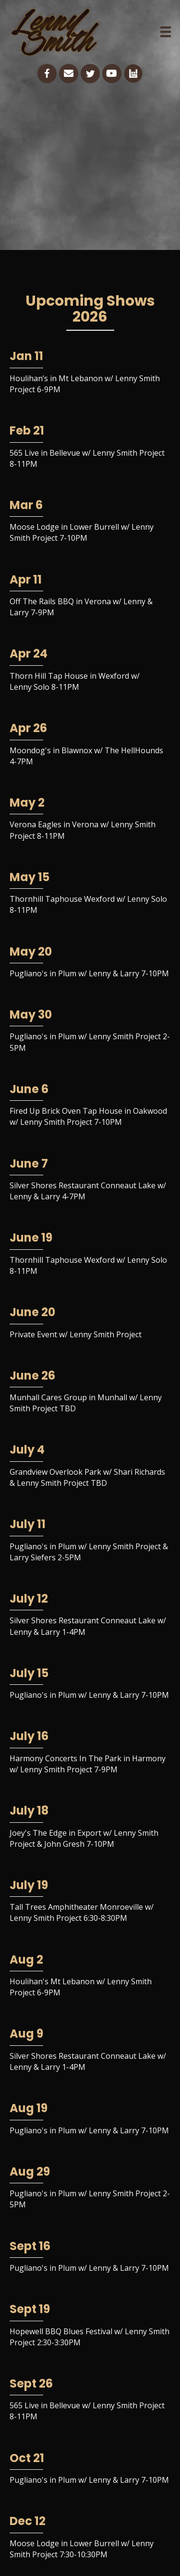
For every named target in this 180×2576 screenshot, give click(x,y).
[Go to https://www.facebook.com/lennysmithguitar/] (47, 73)
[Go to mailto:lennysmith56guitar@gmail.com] (68, 73)
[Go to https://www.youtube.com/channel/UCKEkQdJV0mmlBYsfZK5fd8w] (111, 73)
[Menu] (166, 32)
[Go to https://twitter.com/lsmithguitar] (90, 73)
